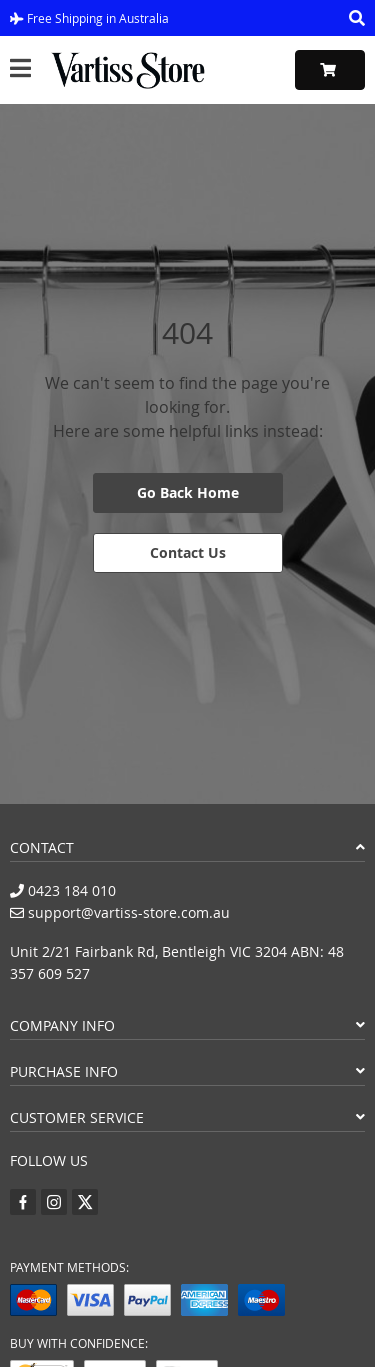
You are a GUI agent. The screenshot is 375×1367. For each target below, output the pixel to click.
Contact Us (188, 552)
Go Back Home (188, 492)
